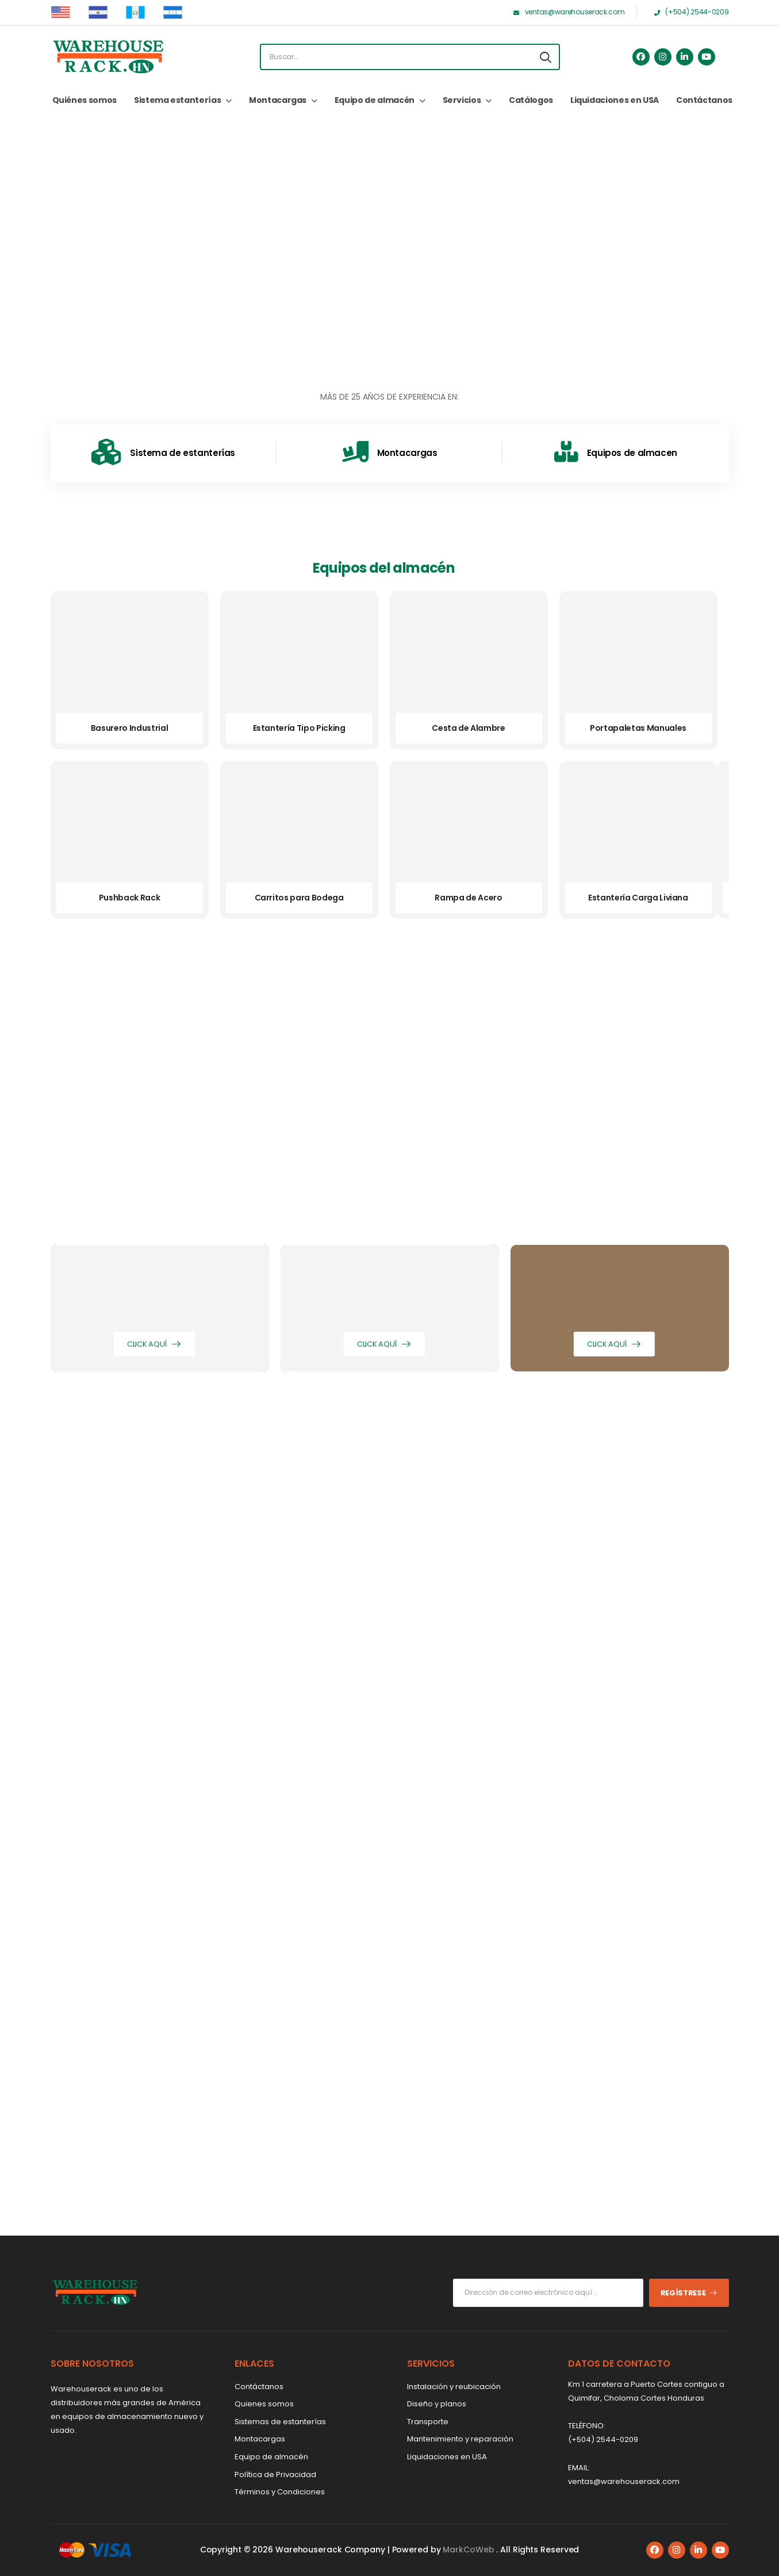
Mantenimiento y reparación (460, 2438)
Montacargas (277, 100)
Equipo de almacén (375, 100)
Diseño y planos (436, 2403)
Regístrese (683, 2292)
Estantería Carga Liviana (638, 897)
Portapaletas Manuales (638, 728)
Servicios (462, 100)
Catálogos (531, 100)
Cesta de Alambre (468, 728)
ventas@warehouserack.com (624, 2481)
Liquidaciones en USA (614, 100)
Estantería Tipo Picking (299, 728)
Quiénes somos (84, 100)
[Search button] (545, 57)
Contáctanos (704, 100)
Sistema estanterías (177, 100)
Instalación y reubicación (454, 2386)
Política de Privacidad (275, 2474)
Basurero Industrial (129, 728)
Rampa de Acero (468, 897)
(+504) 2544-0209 (603, 2439)
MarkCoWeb (469, 2549)
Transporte (427, 2421)
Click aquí (147, 1344)
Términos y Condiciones (280, 2491)
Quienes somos (264, 2403)
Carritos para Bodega (299, 897)
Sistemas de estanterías (280, 2421)
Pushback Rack (129, 897)
